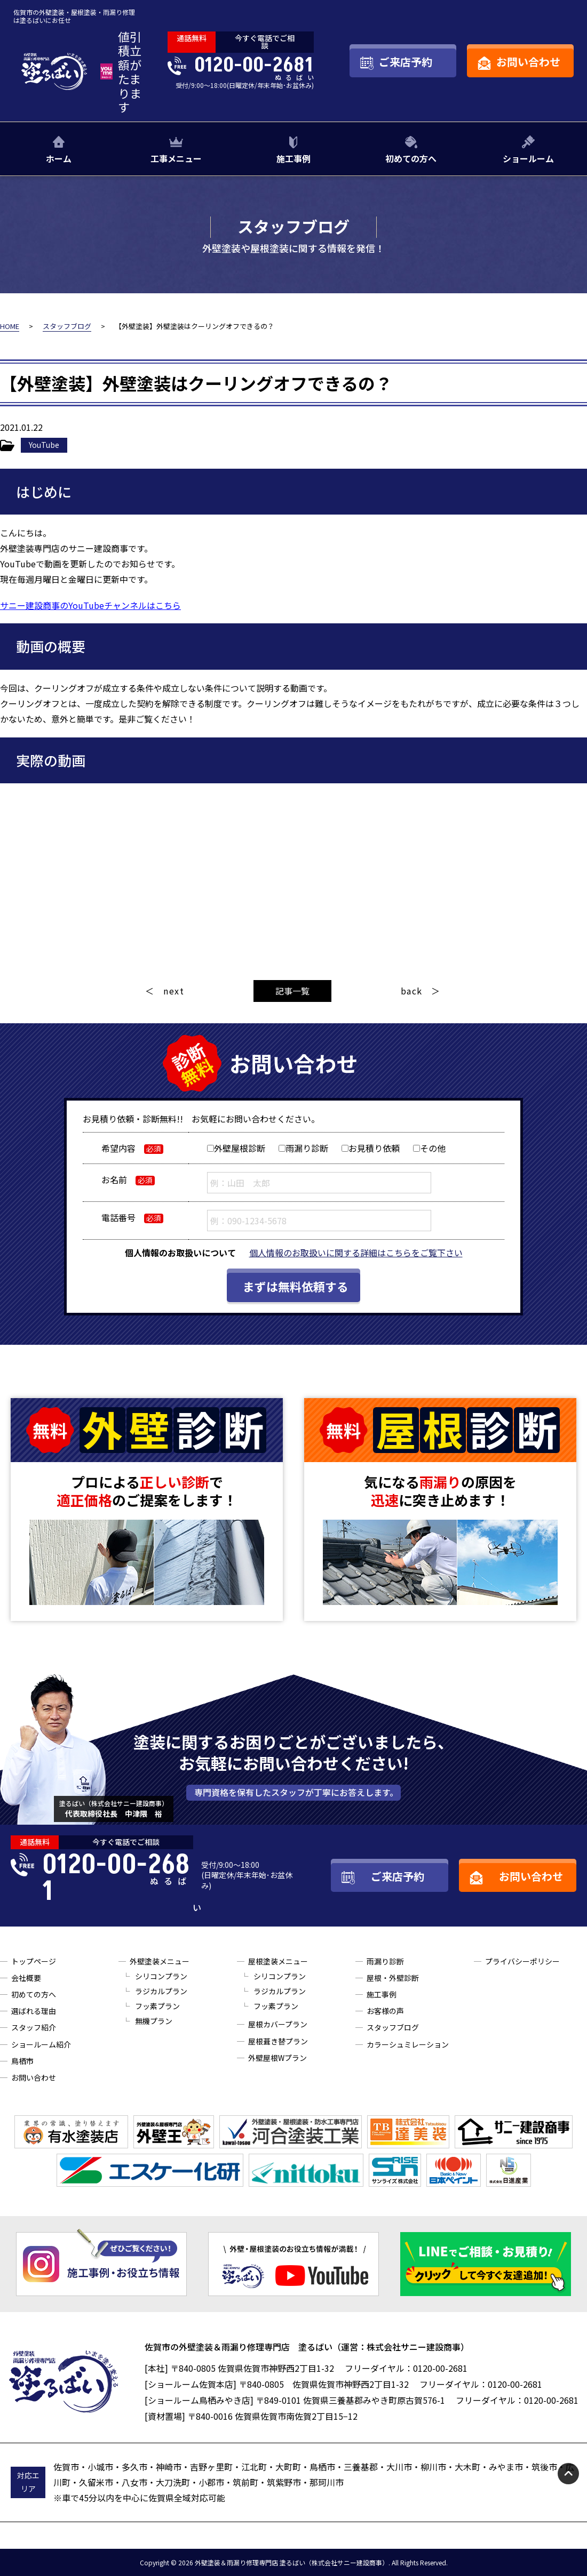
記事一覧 (292, 990)
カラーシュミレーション (408, 2044)
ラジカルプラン (161, 1991)
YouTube (44, 444)
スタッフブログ (393, 2027)
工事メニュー (176, 158)
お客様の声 (385, 2010)
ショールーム (528, 158)
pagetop (568, 2473)
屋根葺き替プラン (278, 2041)
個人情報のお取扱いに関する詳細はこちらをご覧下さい (356, 1252)
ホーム (59, 158)
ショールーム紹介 (41, 2044)
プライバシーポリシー (522, 1961)
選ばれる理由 (33, 2010)
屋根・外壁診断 (393, 1977)
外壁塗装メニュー (159, 1961)
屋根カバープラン (277, 2024)
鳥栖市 (22, 2061)
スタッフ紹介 (33, 2027)
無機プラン (153, 2021)
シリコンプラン (161, 1976)
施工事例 (293, 158)
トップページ (33, 1961)
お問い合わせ (33, 2077)
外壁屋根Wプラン (277, 2057)
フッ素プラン (157, 2006)
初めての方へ (411, 158)
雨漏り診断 (385, 1961)
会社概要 (26, 1977)
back (412, 990)
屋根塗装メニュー (278, 1961)
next (173, 990)
